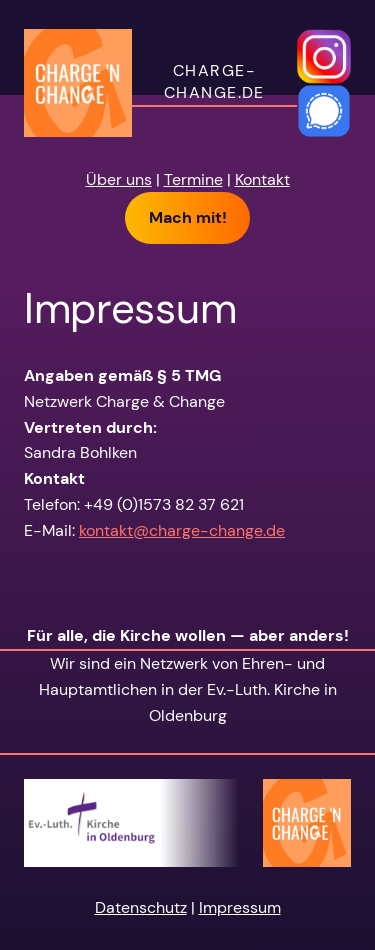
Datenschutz (141, 907)
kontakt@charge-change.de (182, 530)
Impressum (240, 907)
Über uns (119, 179)
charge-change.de (214, 82)
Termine (193, 179)
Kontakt (262, 179)
